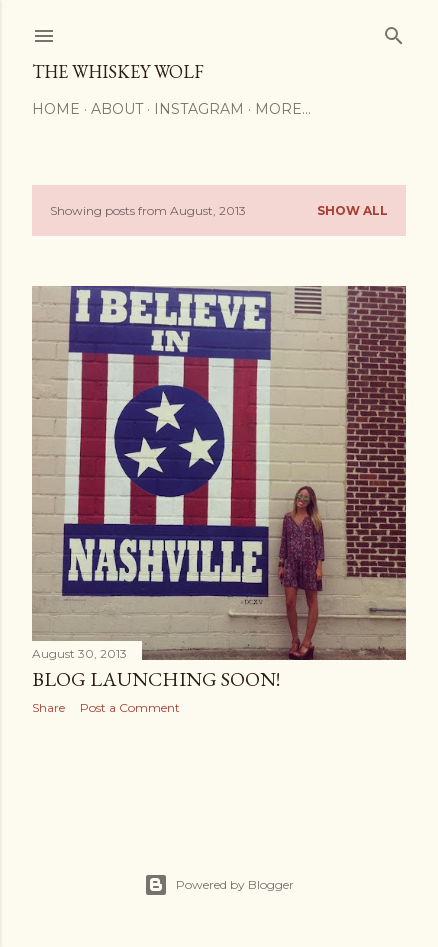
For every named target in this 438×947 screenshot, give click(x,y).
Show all (352, 210)
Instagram (199, 109)
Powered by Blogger (219, 885)
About (117, 109)
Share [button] (48, 707)
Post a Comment (130, 707)
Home (56, 109)
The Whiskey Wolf (118, 71)
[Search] (394, 31)
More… (283, 109)
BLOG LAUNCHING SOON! (156, 679)
